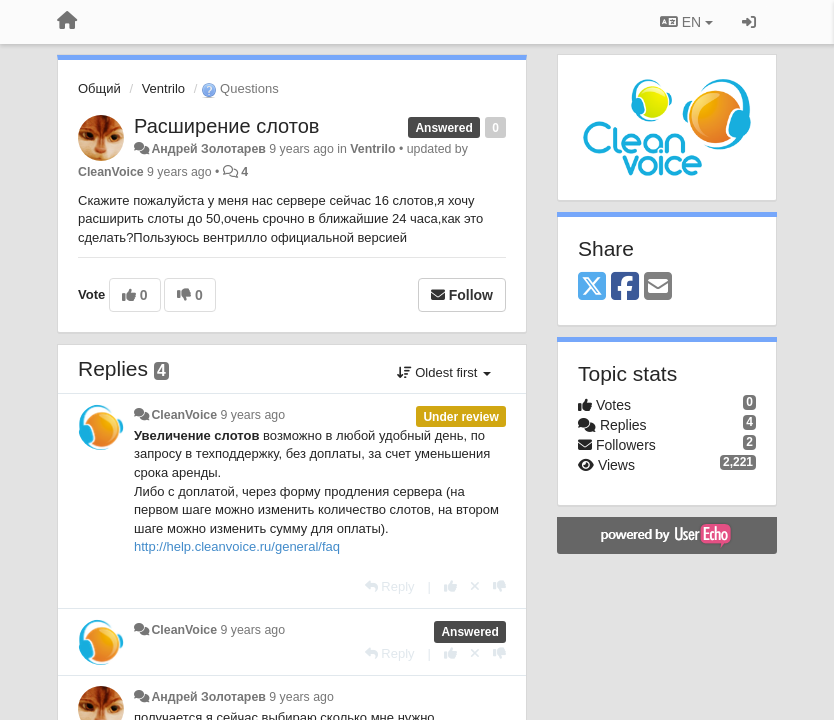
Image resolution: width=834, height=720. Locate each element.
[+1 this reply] (450, 586)
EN (686, 22)
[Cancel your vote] (475, 586)
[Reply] (390, 586)
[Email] (658, 287)
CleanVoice (111, 172)
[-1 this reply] (499, 586)
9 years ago (253, 415)
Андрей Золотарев (208, 149)
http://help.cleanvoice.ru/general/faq (237, 546)
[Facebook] (625, 287)
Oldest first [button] (444, 372)
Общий (99, 88)
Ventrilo (163, 88)
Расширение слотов (226, 126)
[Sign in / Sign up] (749, 22)
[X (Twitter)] (592, 287)
